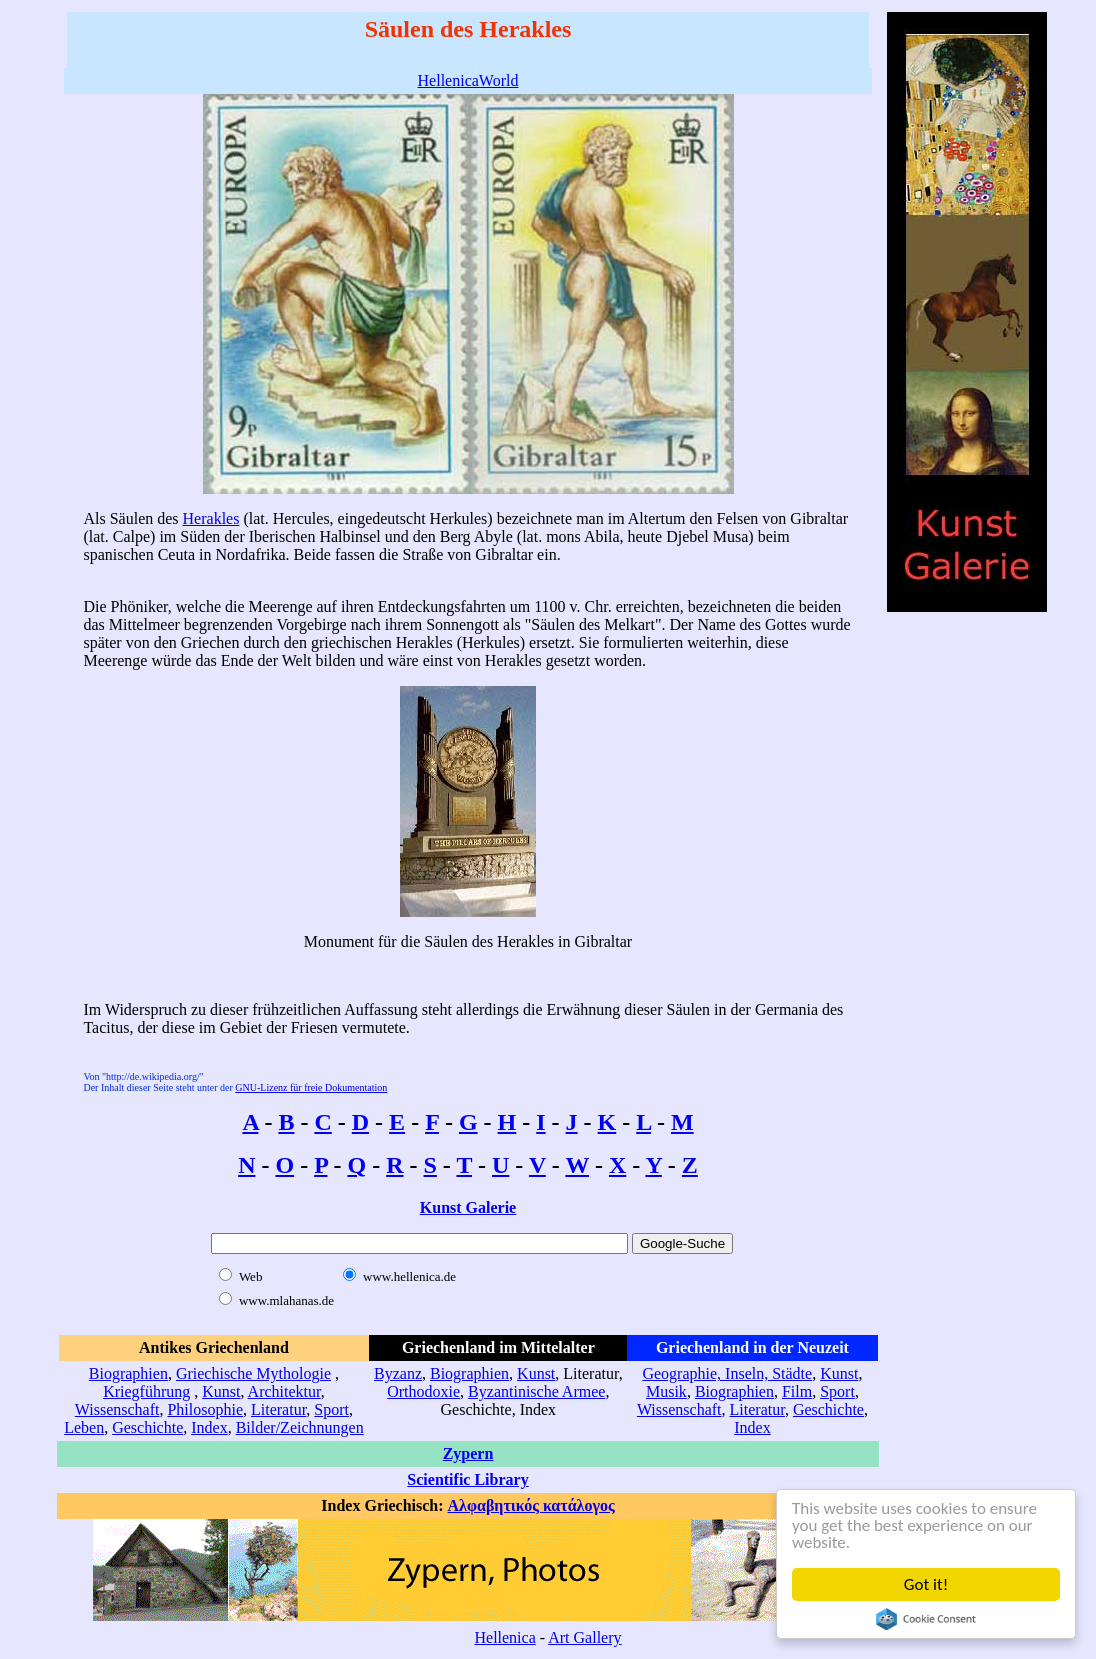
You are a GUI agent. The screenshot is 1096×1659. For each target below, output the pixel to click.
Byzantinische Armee (536, 1391)
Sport (331, 1409)
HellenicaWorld (468, 80)
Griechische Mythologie (253, 1373)
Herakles (211, 518)
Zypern (468, 1453)
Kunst (221, 1391)
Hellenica (504, 1637)
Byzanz (398, 1373)
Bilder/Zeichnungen (300, 1427)
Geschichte (147, 1427)
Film (797, 1391)
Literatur (278, 1409)
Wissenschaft (117, 1409)
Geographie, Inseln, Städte (727, 1373)
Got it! (926, 1584)
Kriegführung (146, 1391)
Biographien (128, 1373)
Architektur (284, 1391)
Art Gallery (584, 1637)
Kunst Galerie (468, 1207)
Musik (666, 1391)
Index (209, 1427)
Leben (84, 1427)
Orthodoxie (423, 1391)
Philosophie (205, 1409)
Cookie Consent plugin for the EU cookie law (926, 1619)
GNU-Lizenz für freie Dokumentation (311, 1087)
